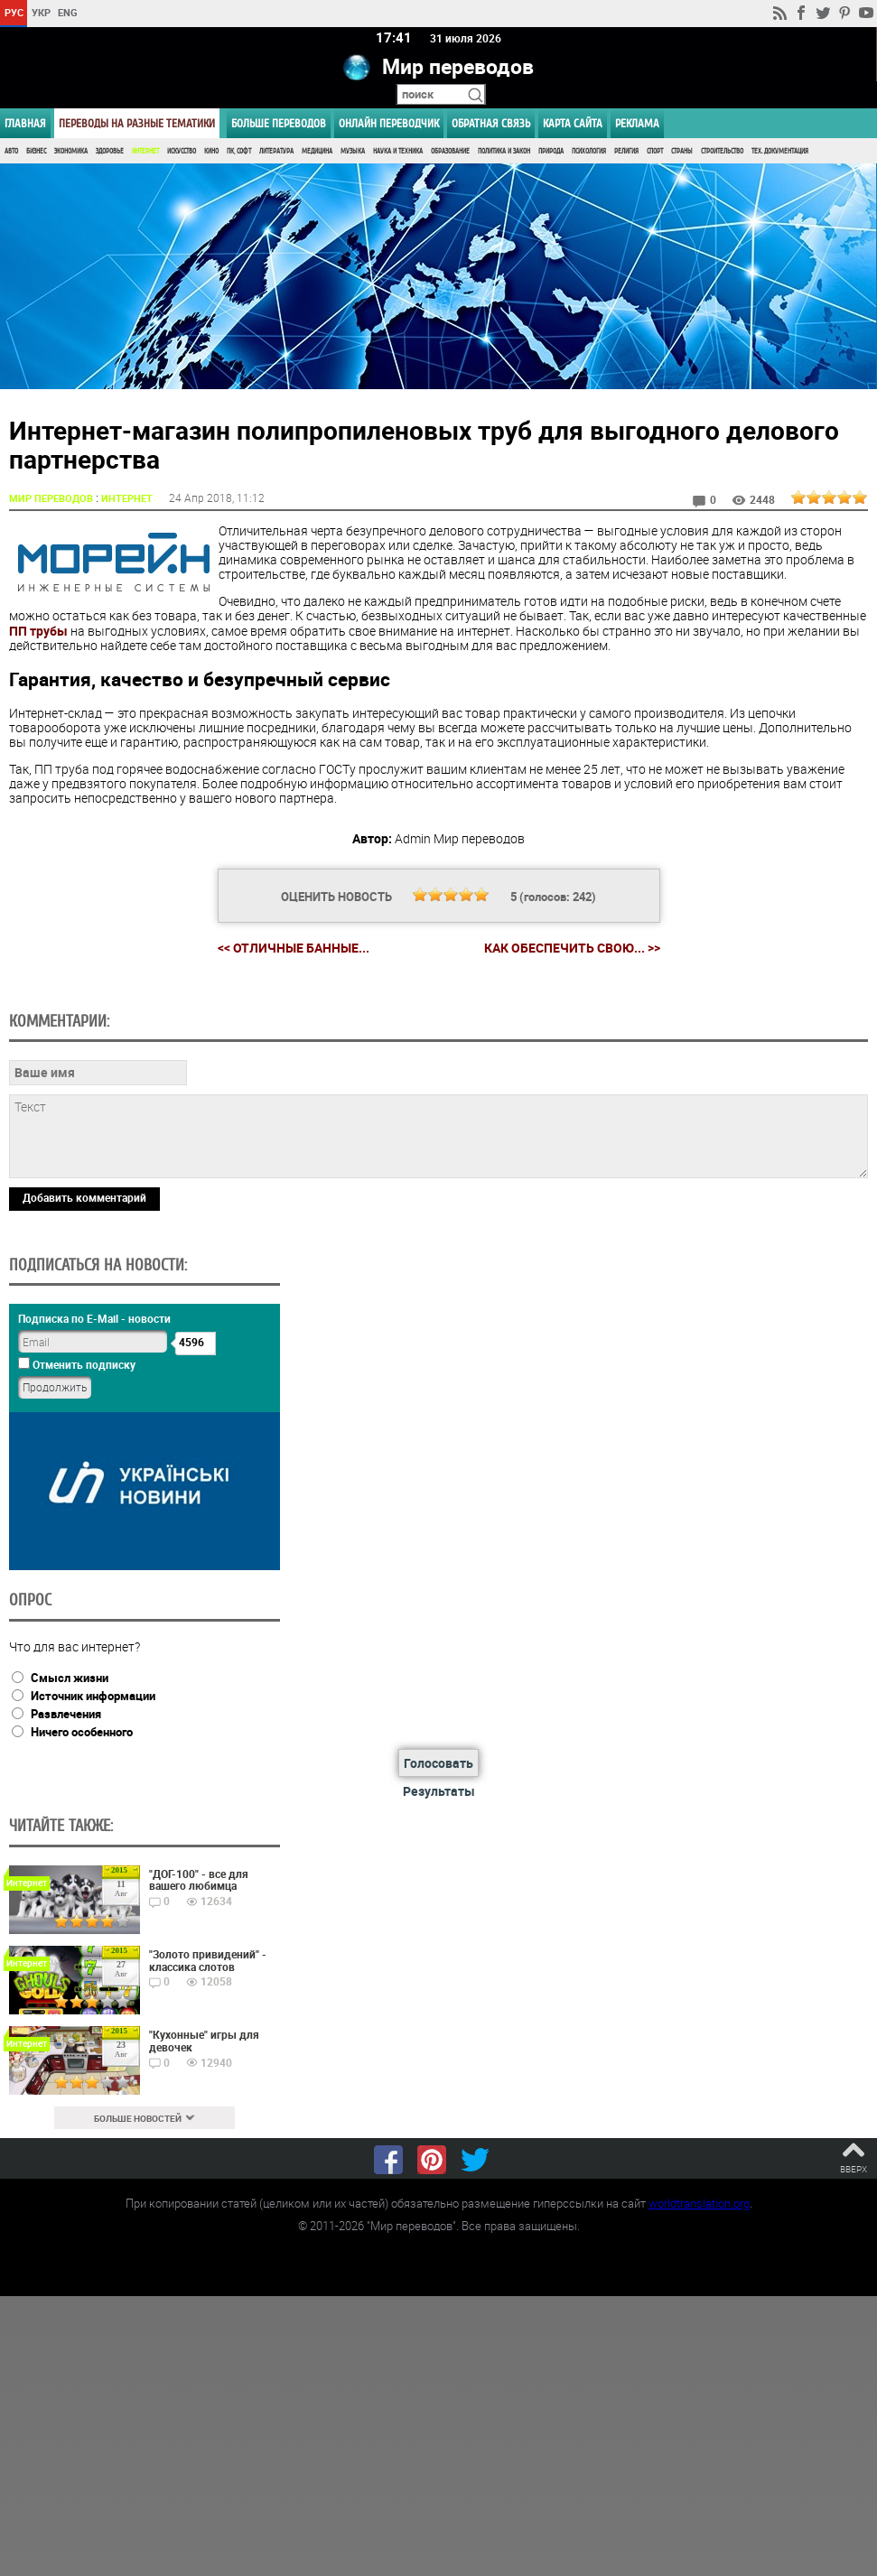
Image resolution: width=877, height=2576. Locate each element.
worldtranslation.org (699, 2203)
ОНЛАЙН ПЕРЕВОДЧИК (389, 123)
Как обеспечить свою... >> (572, 948)
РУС (14, 12)
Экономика (71, 151)
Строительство (722, 151)
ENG (68, 12)
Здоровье (110, 151)
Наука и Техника (398, 151)
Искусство (181, 151)
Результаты (439, 1790)
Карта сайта (572, 123)
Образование (450, 151)
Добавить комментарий (84, 1197)
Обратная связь (491, 123)
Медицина (317, 151)
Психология (589, 151)
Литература (276, 151)
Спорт (655, 151)
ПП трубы (38, 630)
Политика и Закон (504, 151)
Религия (626, 151)
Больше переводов (278, 123)
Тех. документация (779, 151)
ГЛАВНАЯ (25, 123)
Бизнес (36, 151)
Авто (11, 151)
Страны (682, 151)
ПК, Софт (239, 151)
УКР (41, 12)
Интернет (145, 151)
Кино (211, 151)
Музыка (353, 151)
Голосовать (438, 1763)
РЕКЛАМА (637, 123)
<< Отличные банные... (293, 947)
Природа (551, 151)
